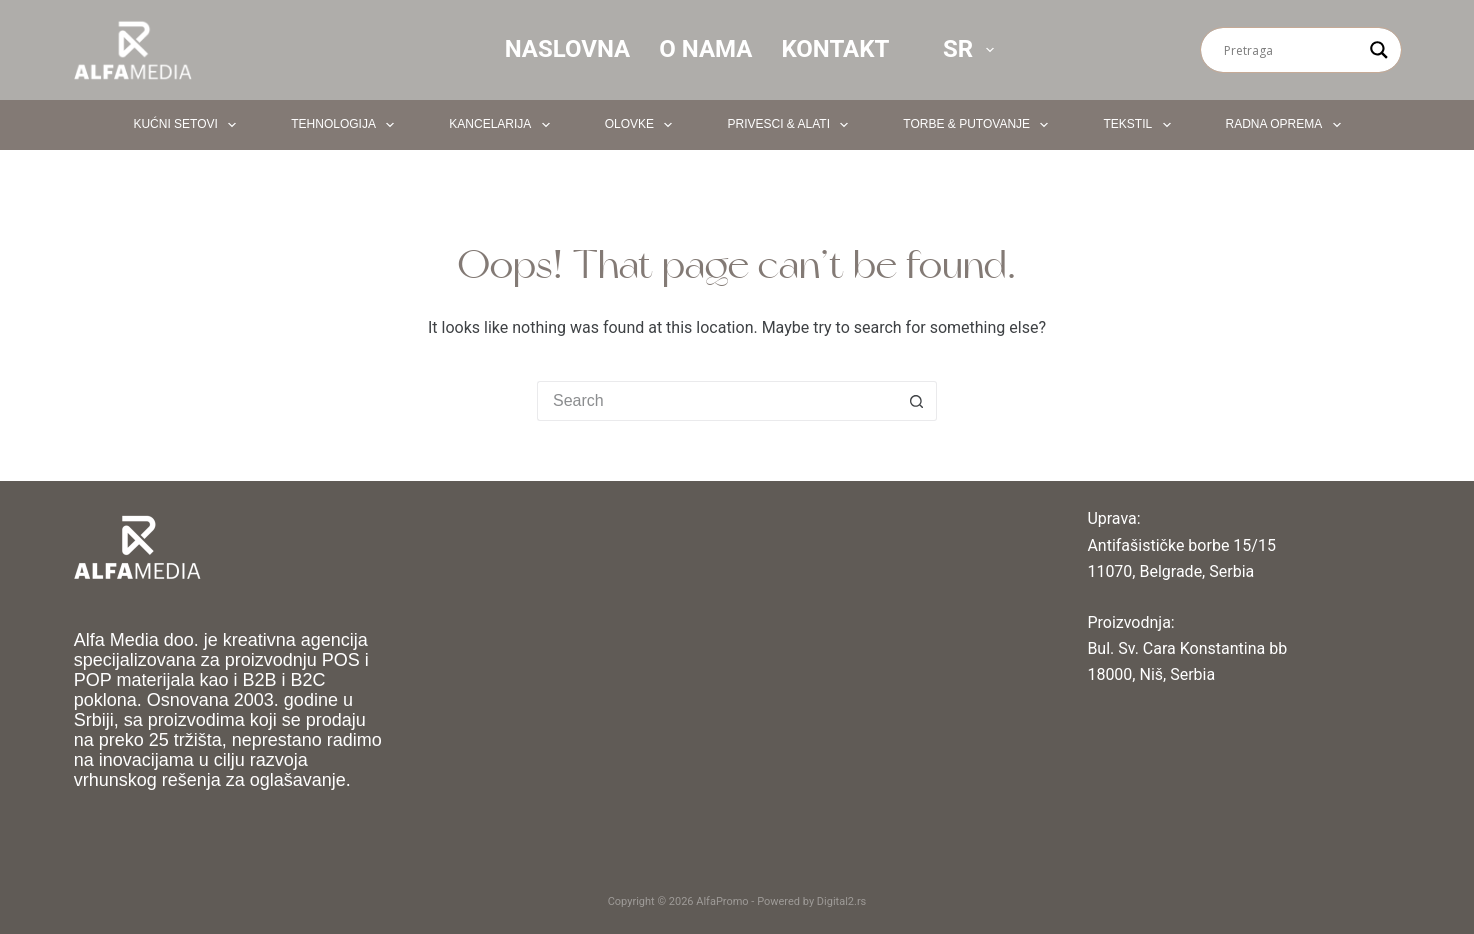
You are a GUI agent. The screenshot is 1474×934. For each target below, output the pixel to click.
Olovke (643, 125)
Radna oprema (1287, 125)
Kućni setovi (188, 125)
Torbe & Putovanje (979, 125)
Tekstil (1140, 125)
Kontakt (835, 49)
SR (972, 49)
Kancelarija (503, 125)
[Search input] (1292, 50)
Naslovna (568, 49)
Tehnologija (346, 125)
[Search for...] (717, 401)
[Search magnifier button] (1379, 50)
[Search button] (917, 401)
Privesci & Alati (791, 125)
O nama (705, 49)
